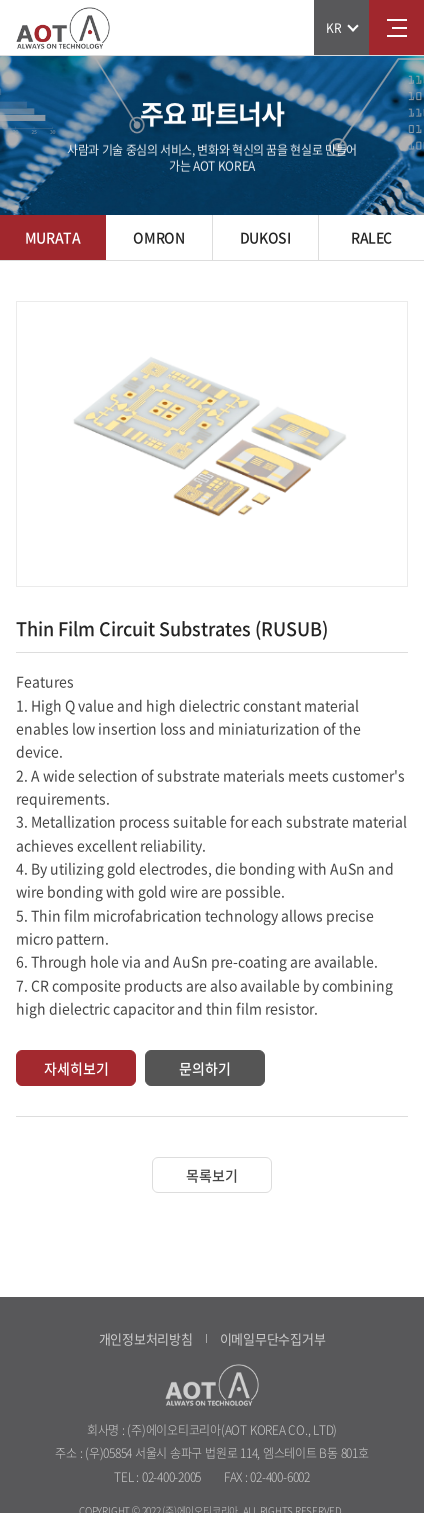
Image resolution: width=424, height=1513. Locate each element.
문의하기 (205, 1068)
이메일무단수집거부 (273, 1338)
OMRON (158, 237)
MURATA (52, 237)
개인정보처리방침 (146, 1338)
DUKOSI (265, 237)
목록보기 (212, 1175)
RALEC (371, 237)
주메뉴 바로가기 (0, 0)
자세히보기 (76, 1068)
